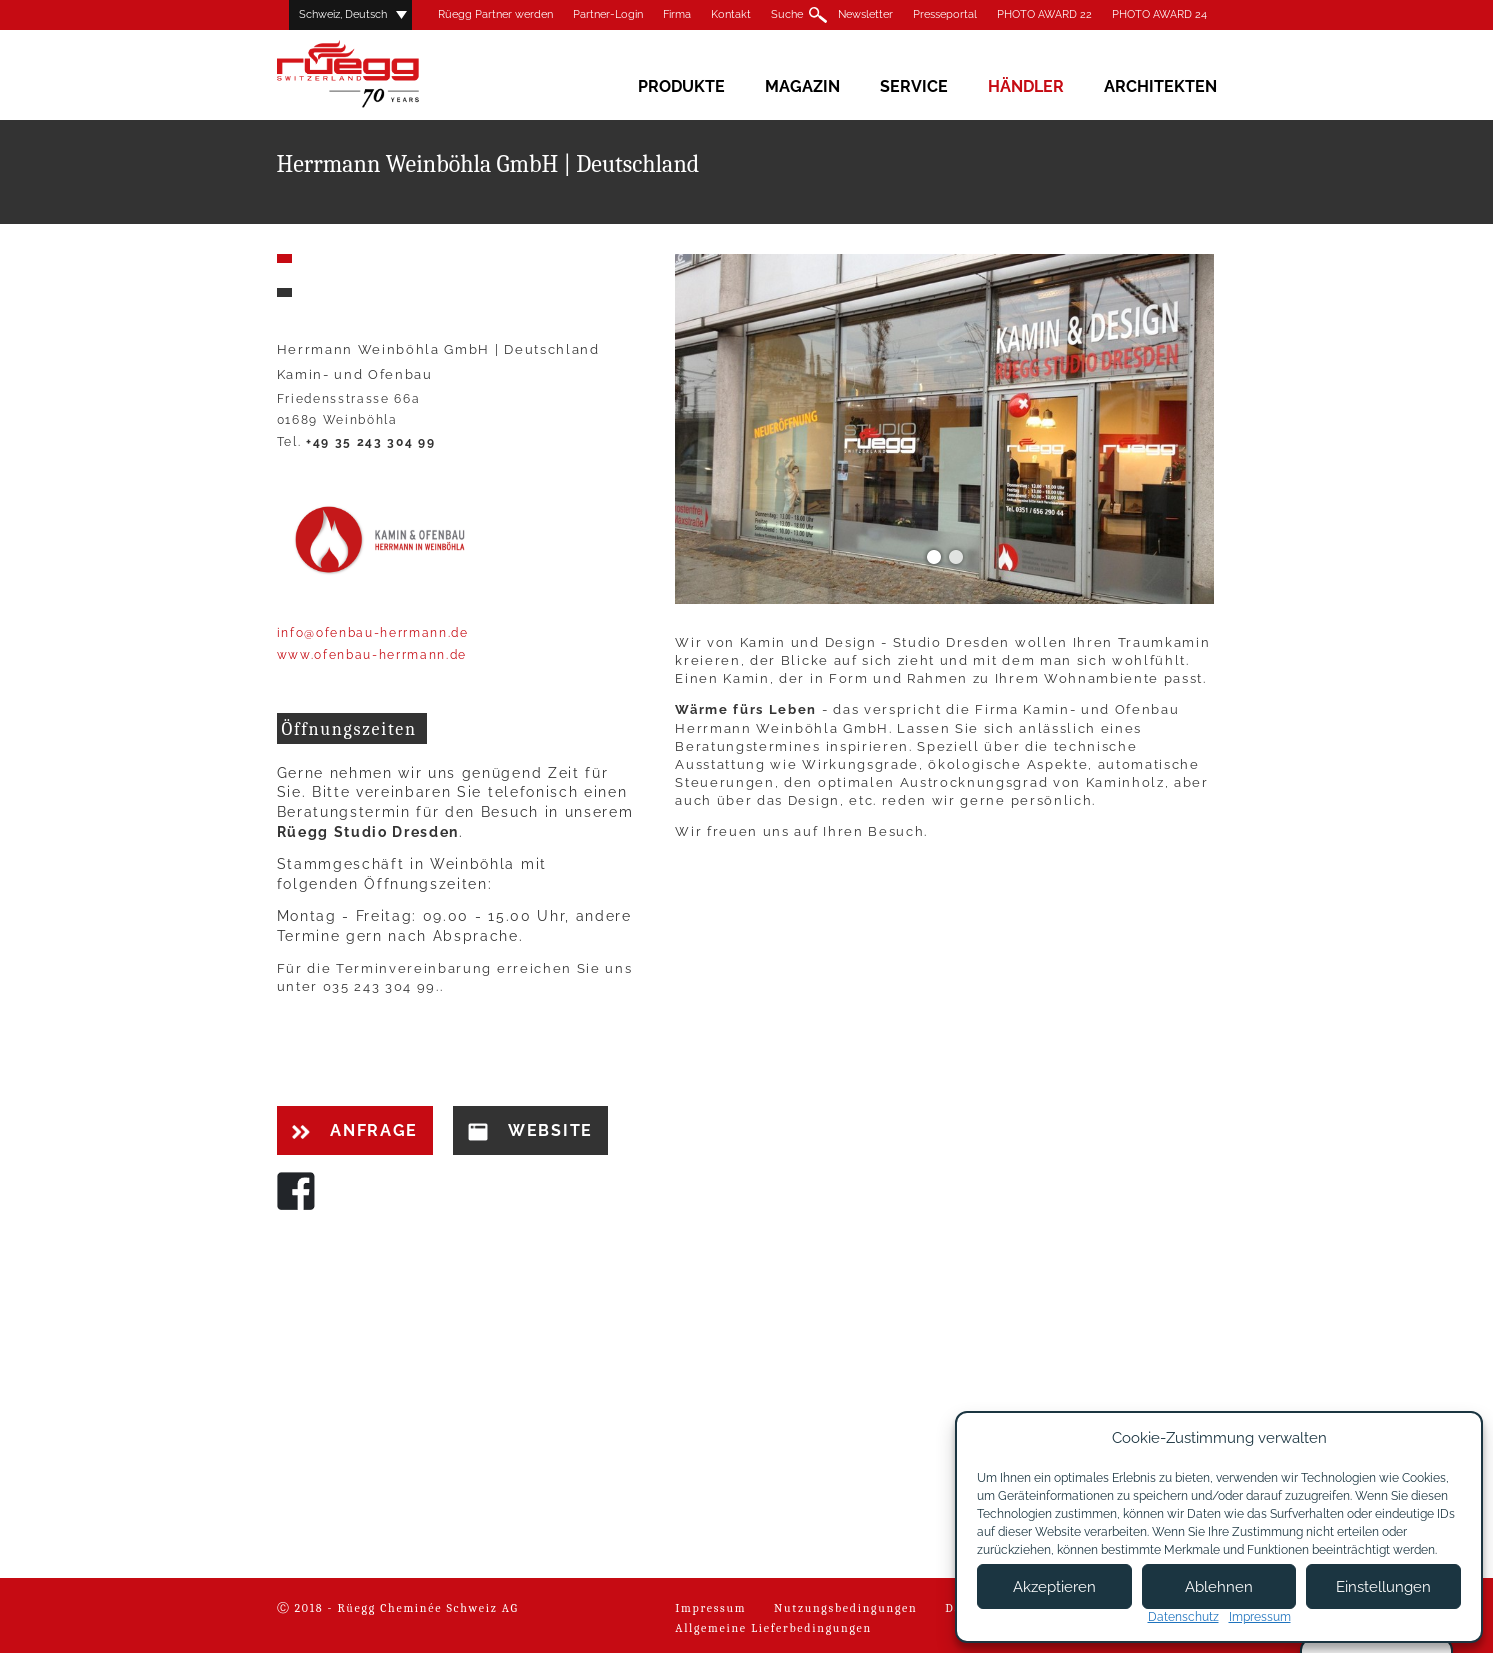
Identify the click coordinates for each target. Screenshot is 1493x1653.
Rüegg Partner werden (495, 14)
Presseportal (945, 14)
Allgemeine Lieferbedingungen (773, 1628)
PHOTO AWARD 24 (1159, 14)
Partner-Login (608, 14)
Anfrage (355, 1130)
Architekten (1160, 86)
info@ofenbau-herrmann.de (373, 633)
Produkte (681, 86)
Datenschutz (1183, 1617)
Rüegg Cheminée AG (377, 74)
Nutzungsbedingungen (845, 1608)
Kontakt (731, 14)
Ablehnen (1219, 1587)
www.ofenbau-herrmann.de (372, 655)
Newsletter (865, 14)
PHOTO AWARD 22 (1044, 14)
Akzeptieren (1054, 1587)
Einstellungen (1383, 1587)
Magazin (802, 86)
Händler (1026, 86)
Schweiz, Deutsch (343, 14)
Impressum (710, 1608)
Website (530, 1131)
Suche (787, 14)
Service (914, 86)
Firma (677, 14)
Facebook (296, 1191)
